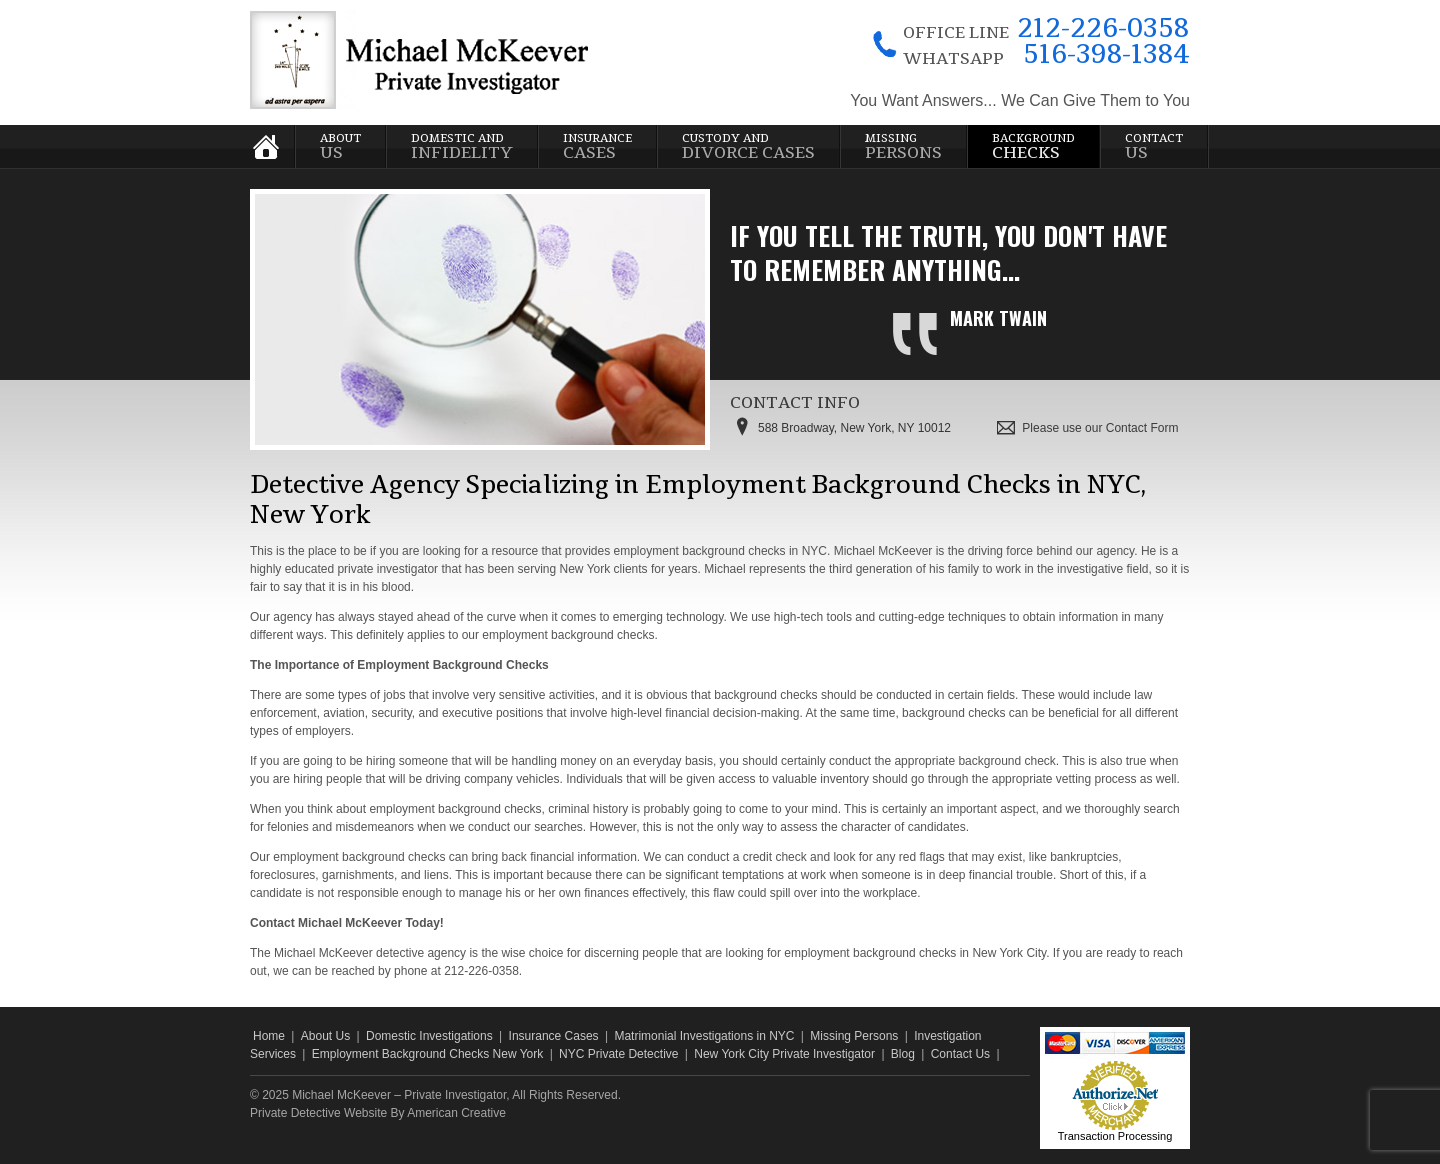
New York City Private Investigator (784, 1054)
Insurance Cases (554, 1036)
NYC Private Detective (618, 1054)
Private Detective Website (318, 1113)
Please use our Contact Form (1100, 428)
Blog (903, 1054)
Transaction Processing (1115, 1136)
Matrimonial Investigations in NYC (704, 1036)
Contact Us (960, 1054)
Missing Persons (854, 1036)
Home (269, 1036)
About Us (325, 1036)
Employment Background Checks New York (427, 1054)
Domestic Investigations (429, 1036)
